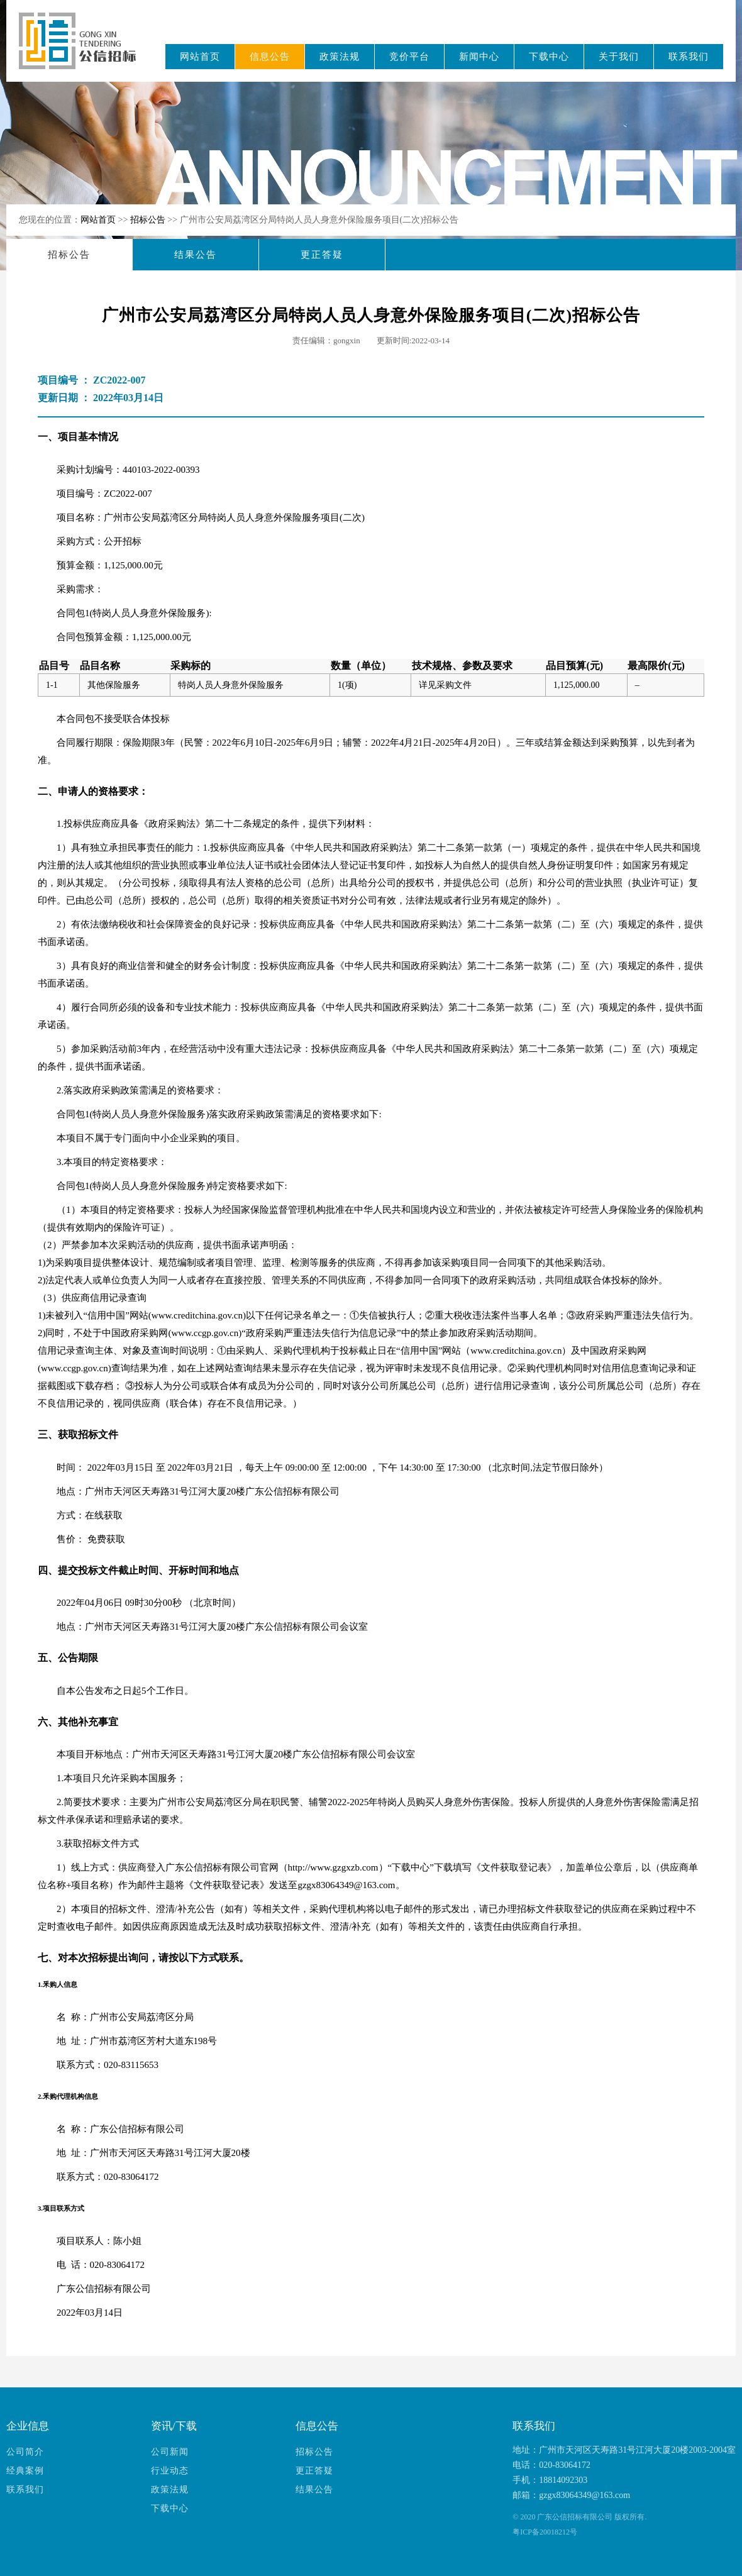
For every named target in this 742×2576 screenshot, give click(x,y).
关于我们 (619, 57)
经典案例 (25, 2470)
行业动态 (170, 2470)
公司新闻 (170, 2452)
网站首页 (200, 57)
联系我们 (688, 57)
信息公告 (270, 57)
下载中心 (549, 57)
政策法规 (339, 57)
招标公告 (149, 219)
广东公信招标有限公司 (83, 49)
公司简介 (25, 2452)
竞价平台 (409, 57)
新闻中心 (479, 57)
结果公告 (195, 255)
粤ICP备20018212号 (544, 2532)
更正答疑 (322, 255)
